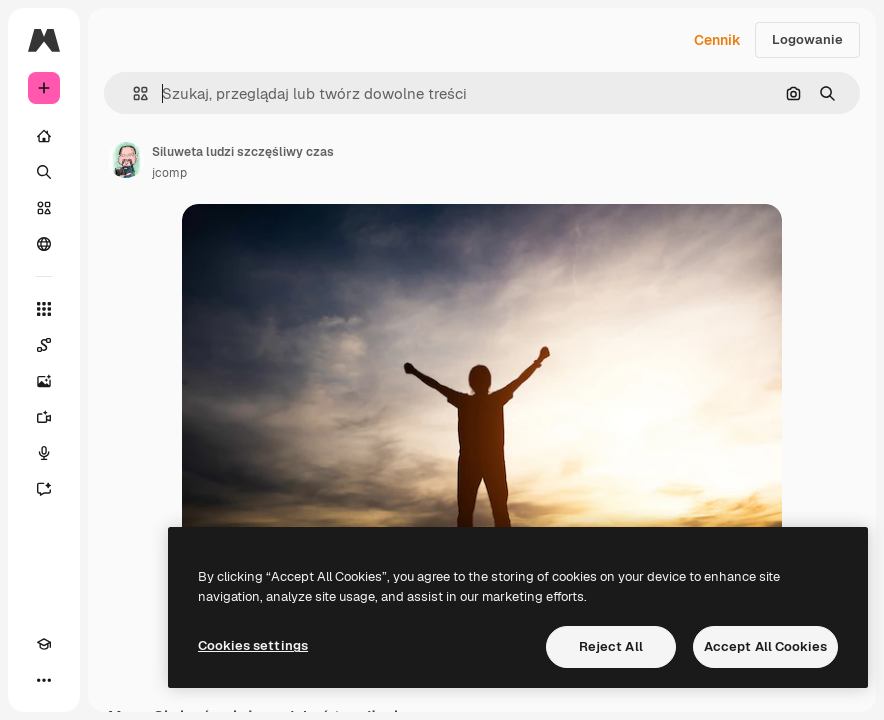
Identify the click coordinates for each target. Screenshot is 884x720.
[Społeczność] (44, 244)
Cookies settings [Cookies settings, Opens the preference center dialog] (253, 645)
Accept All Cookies (765, 646)
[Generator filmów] (44, 417)
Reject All (611, 646)
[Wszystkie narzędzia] (44, 309)
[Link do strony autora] (126, 160)
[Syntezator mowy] (44, 453)
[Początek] (44, 136)
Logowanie (807, 39)
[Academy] (44, 644)
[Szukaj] (44, 172)
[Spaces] (44, 345)
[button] (132, 93)
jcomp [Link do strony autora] (169, 173)
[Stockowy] (44, 208)
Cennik (717, 40)
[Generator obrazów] (44, 381)
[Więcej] (44, 680)
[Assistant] (44, 489)
